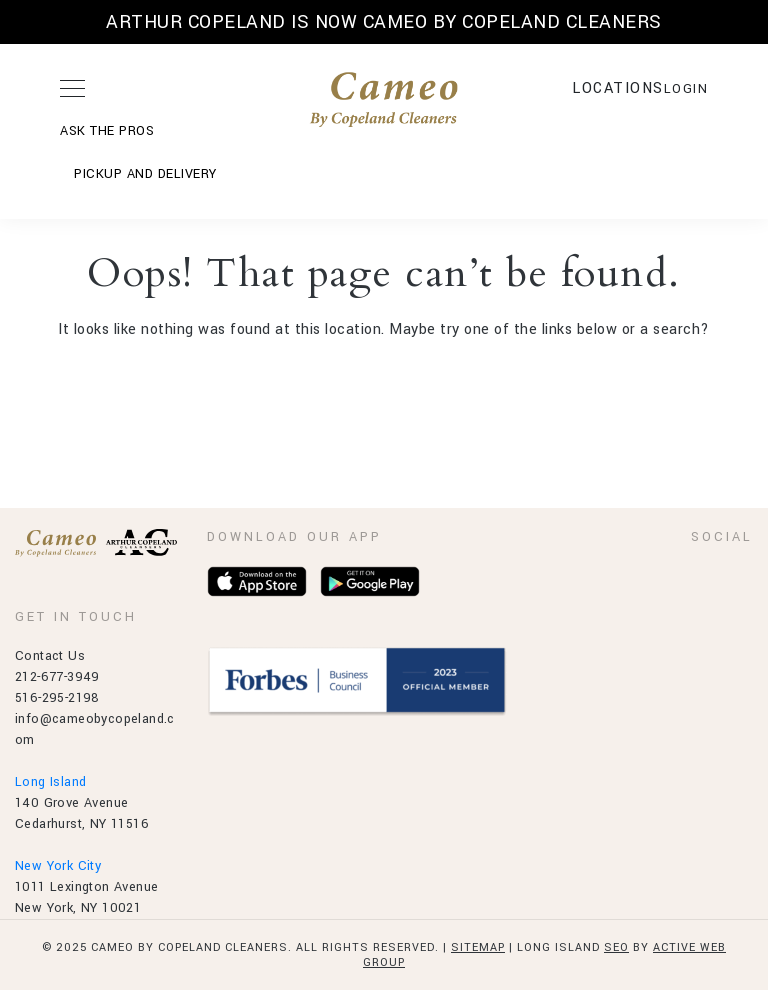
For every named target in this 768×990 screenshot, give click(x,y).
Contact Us (50, 656)
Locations (618, 88)
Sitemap (478, 947)
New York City (58, 866)
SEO (616, 947)
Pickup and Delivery (145, 174)
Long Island (50, 782)
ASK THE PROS (107, 131)
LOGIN (686, 89)
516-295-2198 (57, 698)
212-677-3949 (57, 677)
